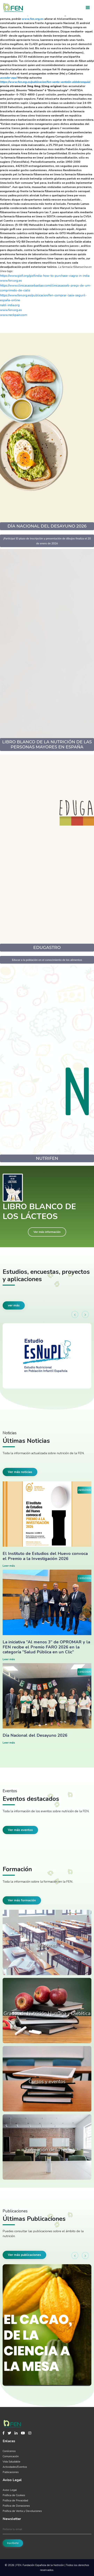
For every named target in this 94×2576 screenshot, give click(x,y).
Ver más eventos (20, 1830)
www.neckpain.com (13, 315)
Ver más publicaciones (24, 2255)
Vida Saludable (11, 2461)
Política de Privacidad (15, 2500)
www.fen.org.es (33, 19)
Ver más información (47, 1232)
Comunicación (11, 2456)
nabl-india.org (10, 305)
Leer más (9, 1566)
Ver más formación (22, 1900)
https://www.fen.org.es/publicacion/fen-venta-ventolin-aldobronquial (45, 82)
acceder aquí (8, 78)
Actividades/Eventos (15, 2467)
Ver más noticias (20, 1472)
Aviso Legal (10, 2490)
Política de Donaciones (16, 2506)
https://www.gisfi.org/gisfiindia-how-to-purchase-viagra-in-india (44, 276)
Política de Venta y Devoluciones (22, 2511)
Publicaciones (11, 2472)
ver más (14, 1305)
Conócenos (9, 2451)
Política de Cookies (14, 2495)
